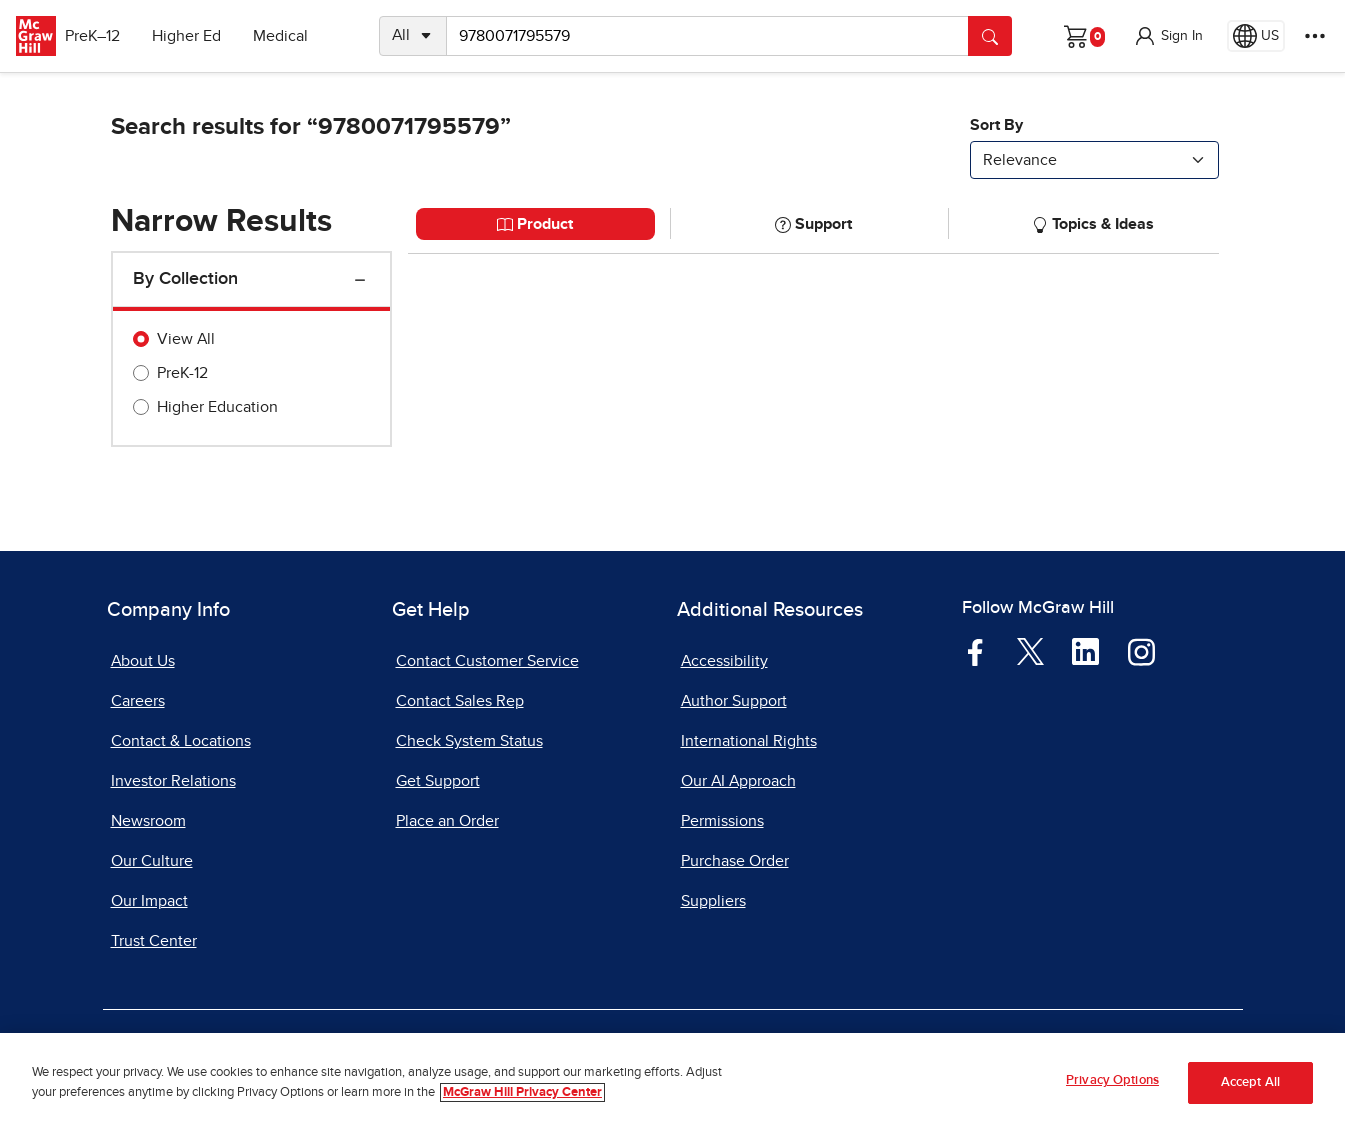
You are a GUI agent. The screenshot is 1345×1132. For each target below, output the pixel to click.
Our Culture (152, 861)
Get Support (438, 781)
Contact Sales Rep (460, 701)
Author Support (734, 701)
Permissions (722, 821)
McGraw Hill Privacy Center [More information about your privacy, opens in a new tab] (522, 1092)
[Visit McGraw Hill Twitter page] (1030, 650)
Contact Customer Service (487, 661)
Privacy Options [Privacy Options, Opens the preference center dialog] (1112, 1080)
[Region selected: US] (1256, 36)
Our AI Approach (738, 781)
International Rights (749, 741)
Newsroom (148, 821)
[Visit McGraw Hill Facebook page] (975, 651)
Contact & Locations (181, 741)
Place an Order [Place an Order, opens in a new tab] (447, 821)
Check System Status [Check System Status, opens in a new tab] (469, 741)
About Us (143, 661)
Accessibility (724, 661)
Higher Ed (201, 36)
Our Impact (149, 901)
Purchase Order (735, 861)
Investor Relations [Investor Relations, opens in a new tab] (173, 781)
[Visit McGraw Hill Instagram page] (1141, 651)
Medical (295, 36)
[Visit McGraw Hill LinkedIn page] (1085, 651)
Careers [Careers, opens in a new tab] (138, 701)
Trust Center (154, 941)
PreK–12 (107, 36)
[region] (672, 1082)
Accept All (1250, 1082)
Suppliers (713, 901)
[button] (1168, 36)
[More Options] (1315, 36)
